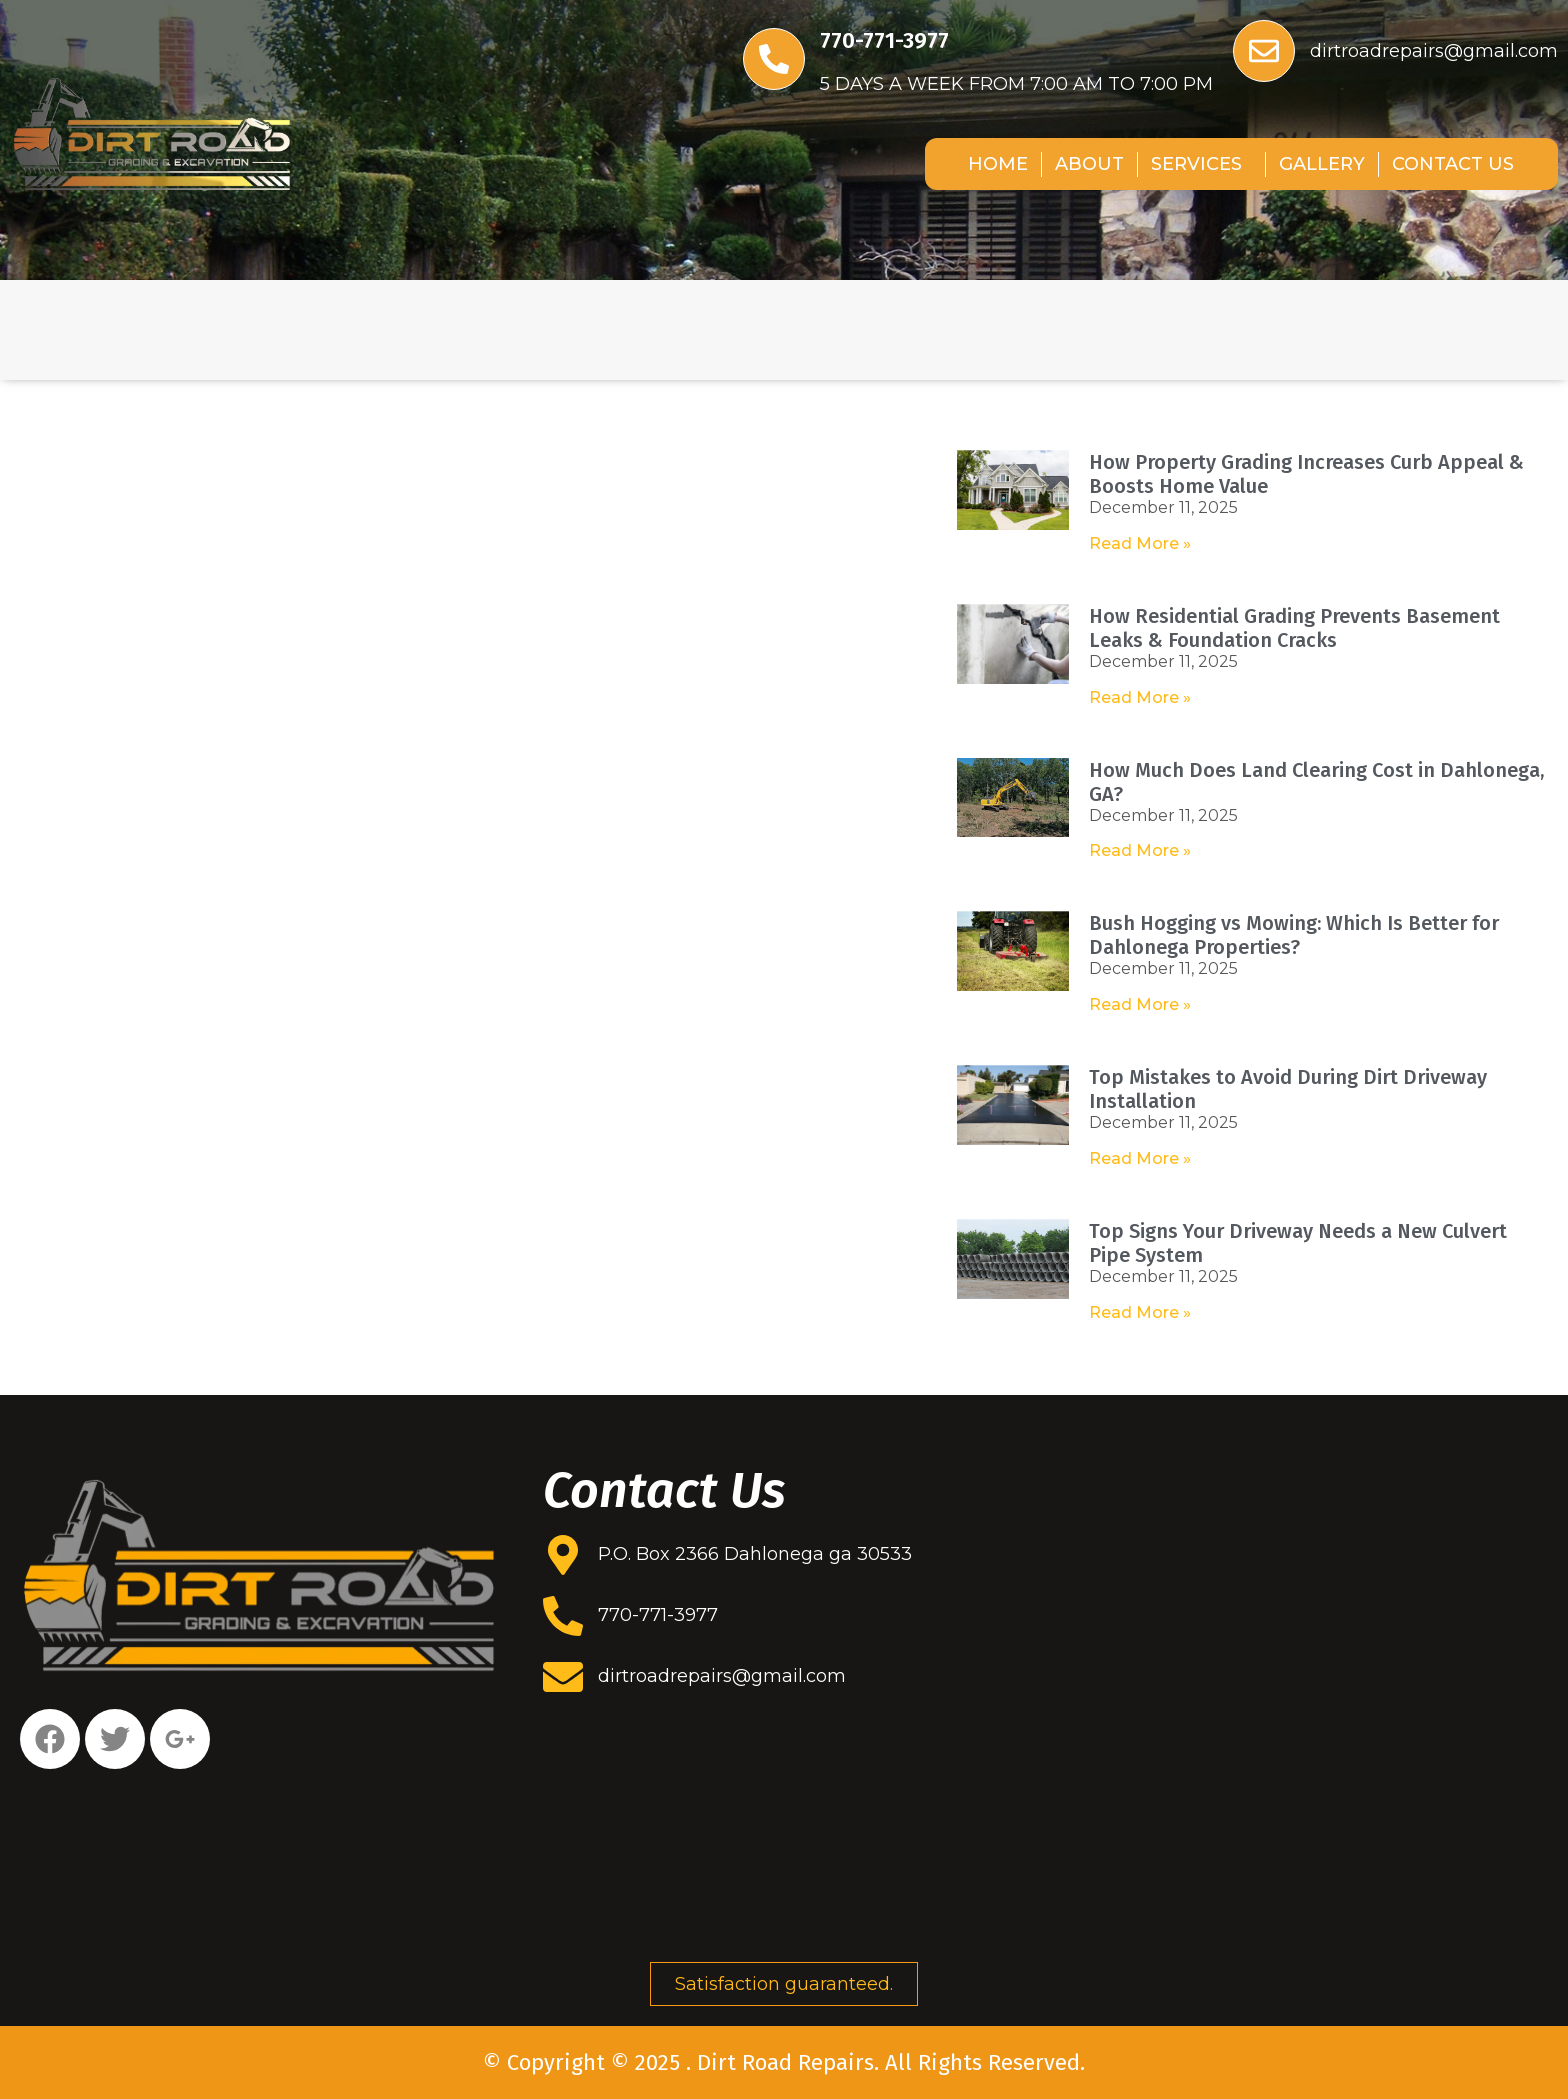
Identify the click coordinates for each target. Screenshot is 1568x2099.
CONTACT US (1453, 164)
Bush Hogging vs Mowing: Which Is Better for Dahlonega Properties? (1294, 935)
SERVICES (1201, 164)
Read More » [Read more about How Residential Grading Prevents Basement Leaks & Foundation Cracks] (1140, 697)
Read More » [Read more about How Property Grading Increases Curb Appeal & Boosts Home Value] (1140, 543)
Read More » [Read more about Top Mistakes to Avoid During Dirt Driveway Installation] (1140, 1158)
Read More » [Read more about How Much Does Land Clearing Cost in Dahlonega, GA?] (1140, 850)
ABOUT (1089, 164)
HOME (998, 164)
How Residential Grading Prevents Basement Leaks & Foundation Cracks (1294, 628)
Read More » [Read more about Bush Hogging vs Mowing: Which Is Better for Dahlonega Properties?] (1140, 1004)
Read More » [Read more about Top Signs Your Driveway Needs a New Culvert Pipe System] (1140, 1312)
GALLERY (1322, 164)
